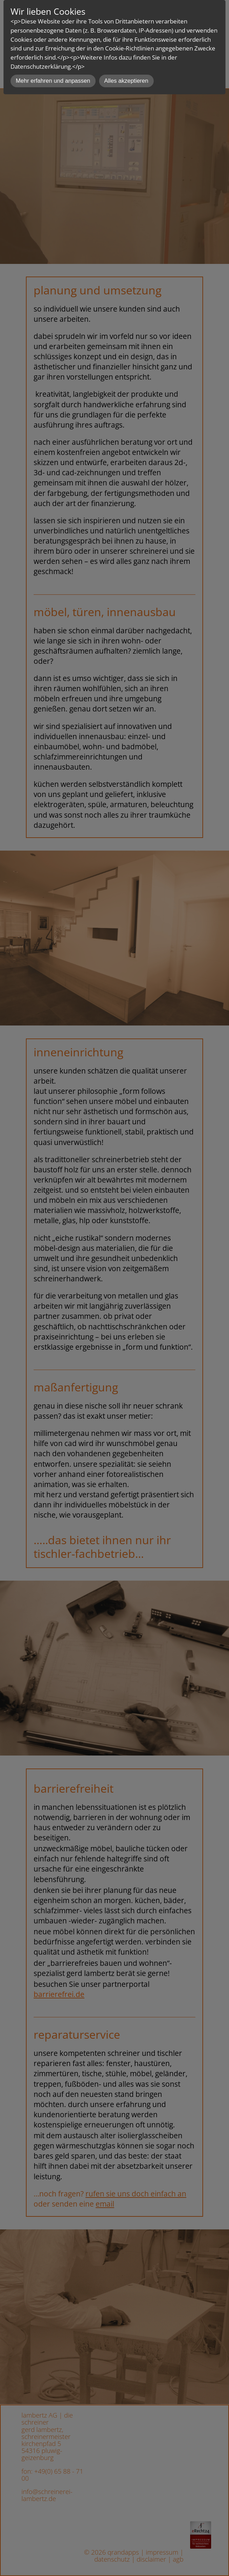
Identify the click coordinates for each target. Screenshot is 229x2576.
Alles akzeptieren (126, 80)
